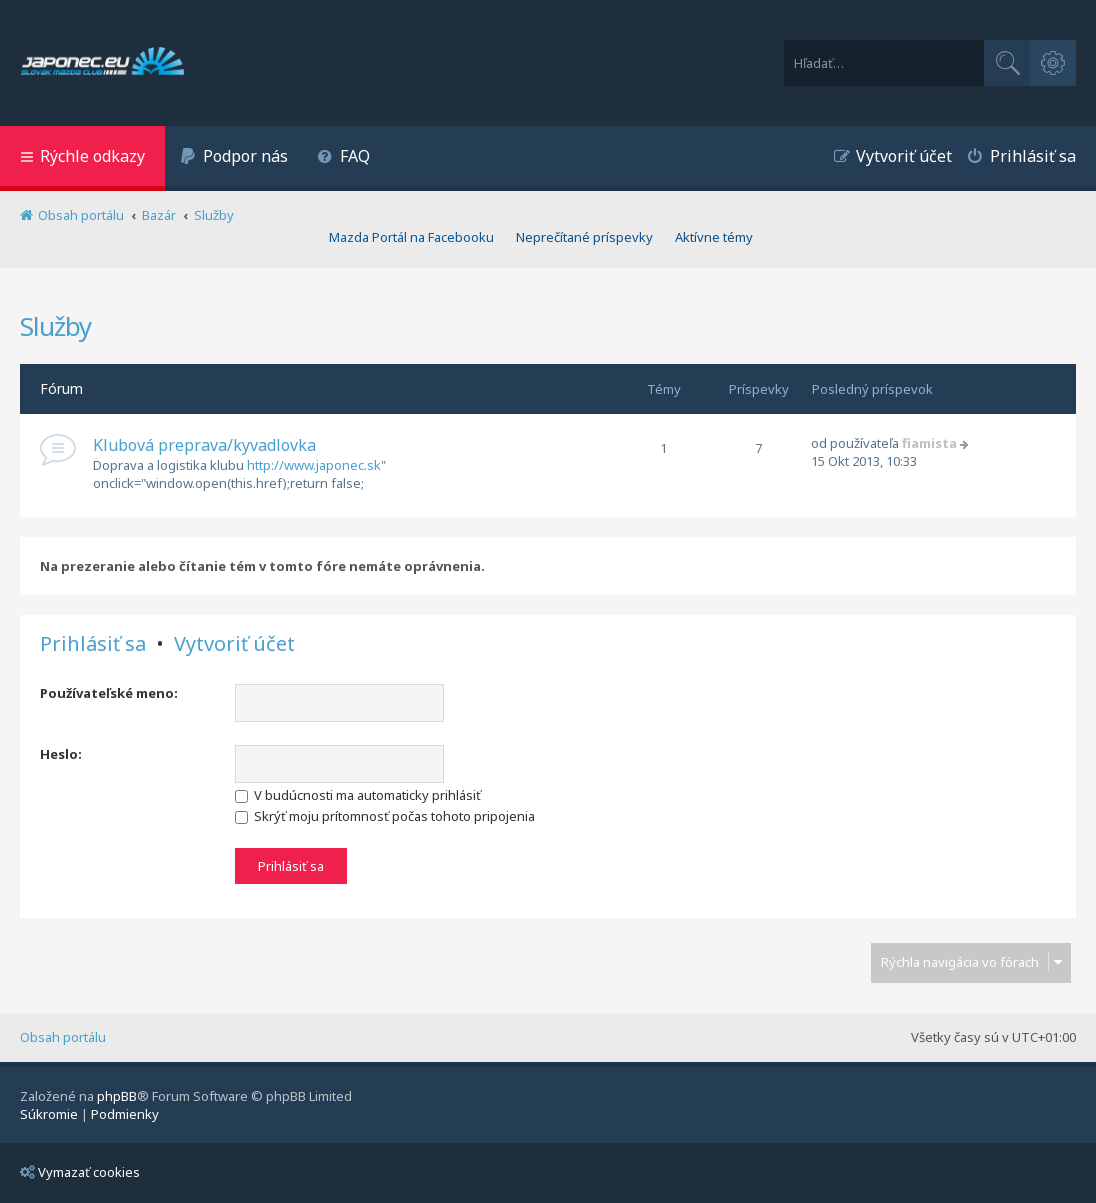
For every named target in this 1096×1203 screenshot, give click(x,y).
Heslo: (61, 754)
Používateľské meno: (109, 693)
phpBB (117, 1096)
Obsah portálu (63, 1037)
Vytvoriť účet (234, 644)
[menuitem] (234, 158)
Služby (55, 326)
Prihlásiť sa (93, 644)
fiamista (929, 443)
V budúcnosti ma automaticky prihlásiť (358, 795)
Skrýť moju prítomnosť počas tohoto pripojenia (385, 816)
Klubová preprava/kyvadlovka (204, 445)
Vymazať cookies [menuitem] (80, 1172)
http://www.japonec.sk (314, 465)
